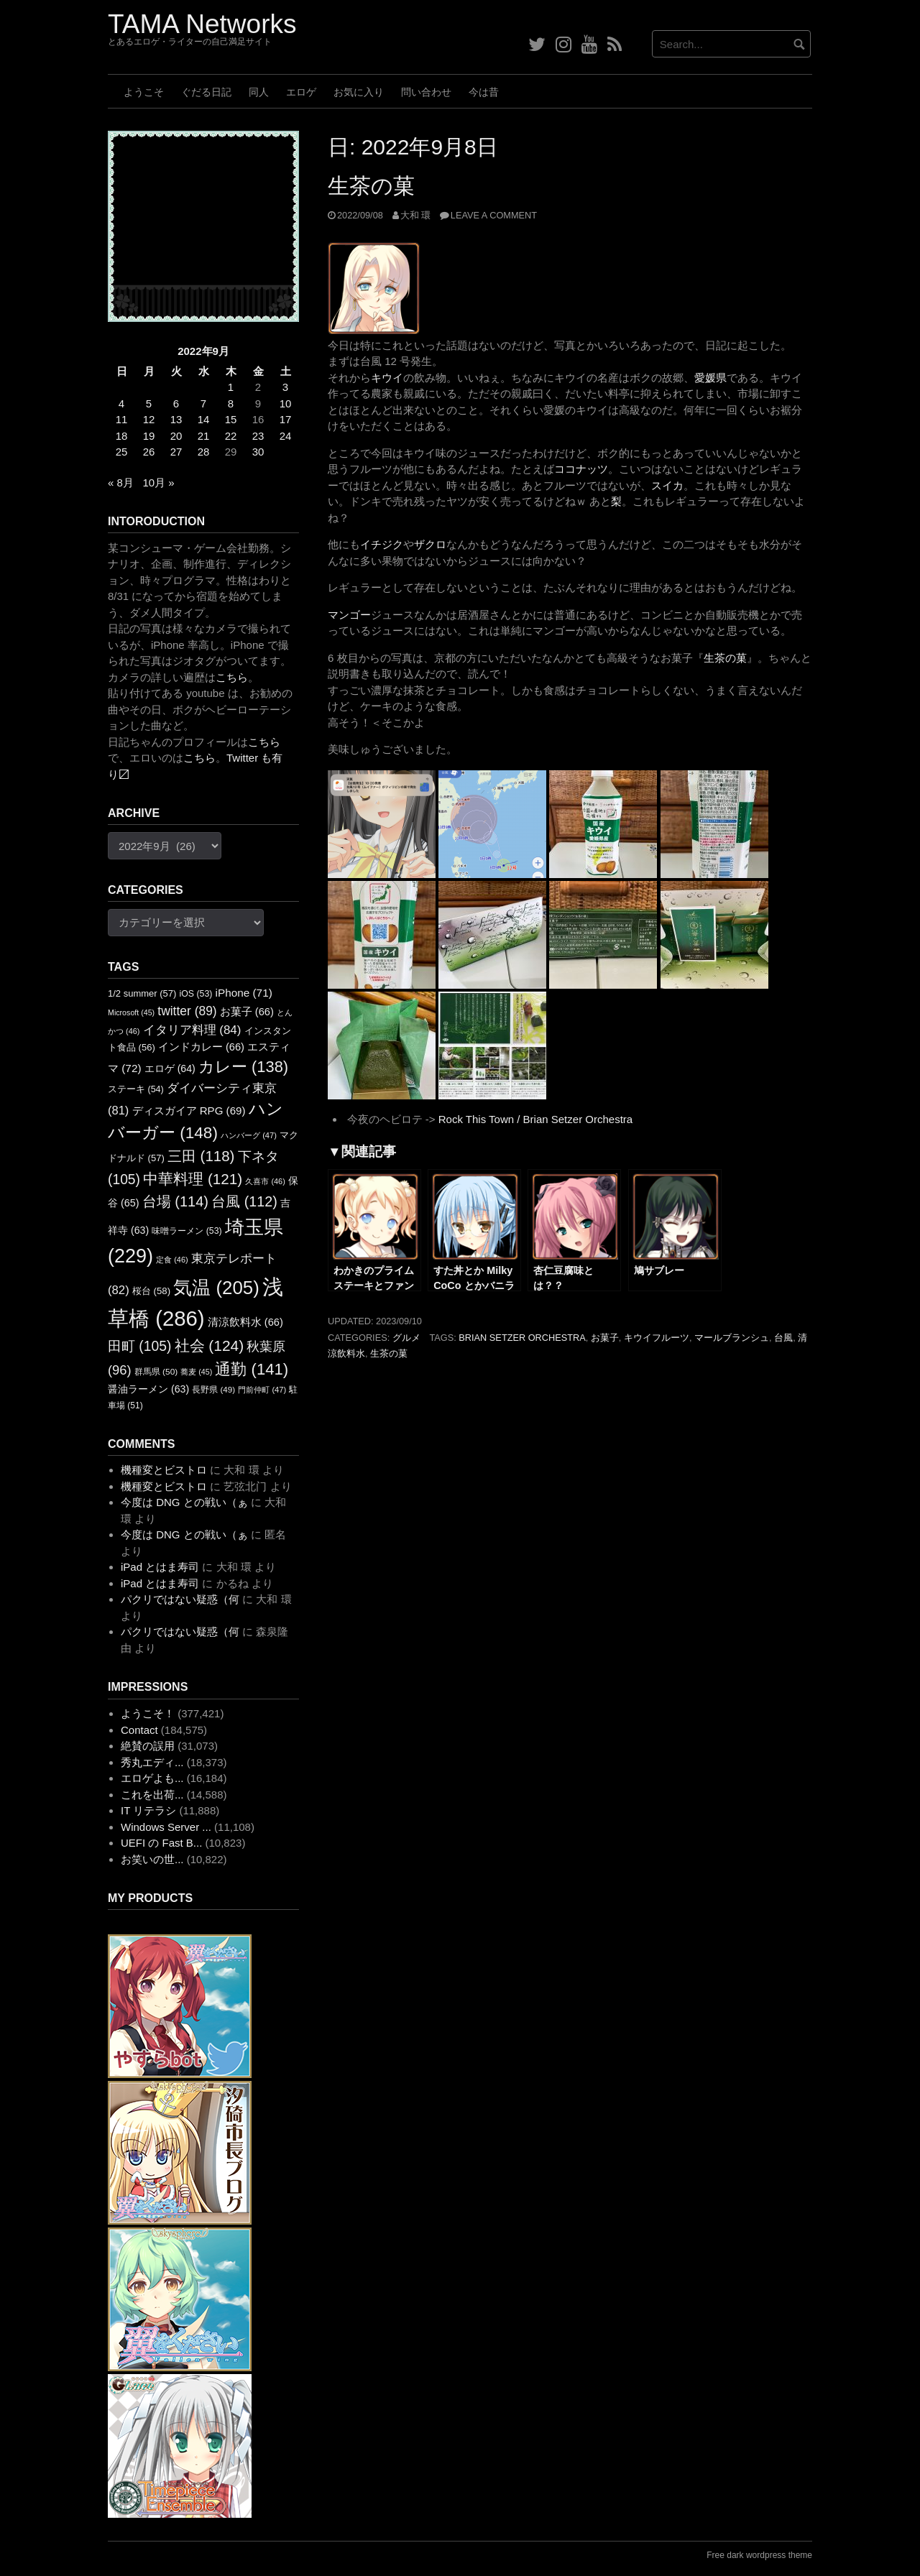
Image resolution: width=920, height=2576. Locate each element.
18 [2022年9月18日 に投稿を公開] (122, 436)
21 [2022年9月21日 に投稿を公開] (204, 436)
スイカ (667, 485)
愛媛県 (710, 377)
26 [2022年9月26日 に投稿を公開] (149, 452)
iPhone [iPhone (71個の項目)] (244, 993)
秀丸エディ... (152, 1762)
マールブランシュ (731, 1337)
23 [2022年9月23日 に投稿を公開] (258, 436)
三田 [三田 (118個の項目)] (200, 1156)
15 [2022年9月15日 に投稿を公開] (231, 419)
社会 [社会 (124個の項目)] (209, 1345)
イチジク (381, 544)
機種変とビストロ (164, 1470)
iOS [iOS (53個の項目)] (196, 994)
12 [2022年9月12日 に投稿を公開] (149, 419)
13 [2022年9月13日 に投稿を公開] (176, 419)
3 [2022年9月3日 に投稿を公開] (285, 387)
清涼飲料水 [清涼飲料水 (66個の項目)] (245, 1322)
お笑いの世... (152, 1859)
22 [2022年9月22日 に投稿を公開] (231, 436)
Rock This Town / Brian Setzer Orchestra (535, 1119)
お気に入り (359, 92)
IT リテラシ (148, 1810)
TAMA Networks (202, 24)
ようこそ (144, 92)
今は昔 (484, 92)
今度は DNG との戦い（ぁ (184, 1502)
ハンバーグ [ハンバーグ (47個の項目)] (249, 1135)
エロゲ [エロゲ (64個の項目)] (170, 1068)
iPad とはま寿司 (160, 1567)
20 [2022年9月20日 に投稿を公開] (176, 436)
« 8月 (121, 482)
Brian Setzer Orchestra (522, 1337)
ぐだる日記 (206, 92)
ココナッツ (581, 469)
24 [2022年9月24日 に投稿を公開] (286, 436)
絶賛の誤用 (148, 1746)
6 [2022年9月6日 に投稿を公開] (176, 403)
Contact (139, 1730)
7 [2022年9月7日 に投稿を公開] (203, 403)
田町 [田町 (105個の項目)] (139, 1346)
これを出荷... (152, 1794)
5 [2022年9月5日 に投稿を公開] (149, 403)
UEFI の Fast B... (161, 1843)
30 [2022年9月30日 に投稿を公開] (258, 452)
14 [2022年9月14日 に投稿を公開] (204, 419)
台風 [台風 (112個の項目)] (244, 1201)
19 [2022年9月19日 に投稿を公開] (149, 436)
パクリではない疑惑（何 (180, 1599)
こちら (232, 677)
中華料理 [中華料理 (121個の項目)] (192, 1179)
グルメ (406, 1337)
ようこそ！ (148, 1713)
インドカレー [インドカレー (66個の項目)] (201, 1047)
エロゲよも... (152, 1778)
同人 (259, 92)
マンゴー (349, 615)
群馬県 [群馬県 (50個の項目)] (156, 1372)
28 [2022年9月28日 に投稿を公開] (204, 452)
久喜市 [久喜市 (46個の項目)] (265, 1181)
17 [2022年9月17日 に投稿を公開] (286, 419)
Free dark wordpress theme (759, 2555)
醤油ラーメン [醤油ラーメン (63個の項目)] (148, 1389)
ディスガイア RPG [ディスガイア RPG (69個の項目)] (189, 1110)
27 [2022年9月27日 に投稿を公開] (176, 452)
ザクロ (430, 544)
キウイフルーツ (656, 1337)
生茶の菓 (371, 186)
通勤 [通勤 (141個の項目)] (251, 1369)
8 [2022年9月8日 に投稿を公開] (231, 403)
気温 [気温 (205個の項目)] (216, 1288)
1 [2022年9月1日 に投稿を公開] (231, 387)
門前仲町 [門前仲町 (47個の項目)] (262, 1389)
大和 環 (415, 215)
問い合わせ (426, 92)
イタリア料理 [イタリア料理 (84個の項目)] (192, 1030)
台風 (783, 1337)
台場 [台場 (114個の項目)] (175, 1201)
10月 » (158, 482)
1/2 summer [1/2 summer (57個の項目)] (142, 993)
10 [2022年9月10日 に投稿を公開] (286, 403)
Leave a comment (494, 215)
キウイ (387, 377)
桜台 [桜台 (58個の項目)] (151, 1290)
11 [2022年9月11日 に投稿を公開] (122, 419)
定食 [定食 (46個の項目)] (172, 1259)
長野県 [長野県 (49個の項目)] (213, 1389)
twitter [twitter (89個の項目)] (186, 1011)
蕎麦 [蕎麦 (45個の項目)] (196, 1371)
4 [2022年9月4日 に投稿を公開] (121, 403)
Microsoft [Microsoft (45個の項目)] (131, 1012)
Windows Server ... (166, 1827)
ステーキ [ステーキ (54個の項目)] (136, 1089)
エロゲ (301, 92)
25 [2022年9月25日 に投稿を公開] (122, 452)
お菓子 (605, 1337)
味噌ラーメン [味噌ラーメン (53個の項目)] (186, 1231)
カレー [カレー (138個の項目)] (243, 1067)
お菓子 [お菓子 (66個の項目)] (247, 1011)
